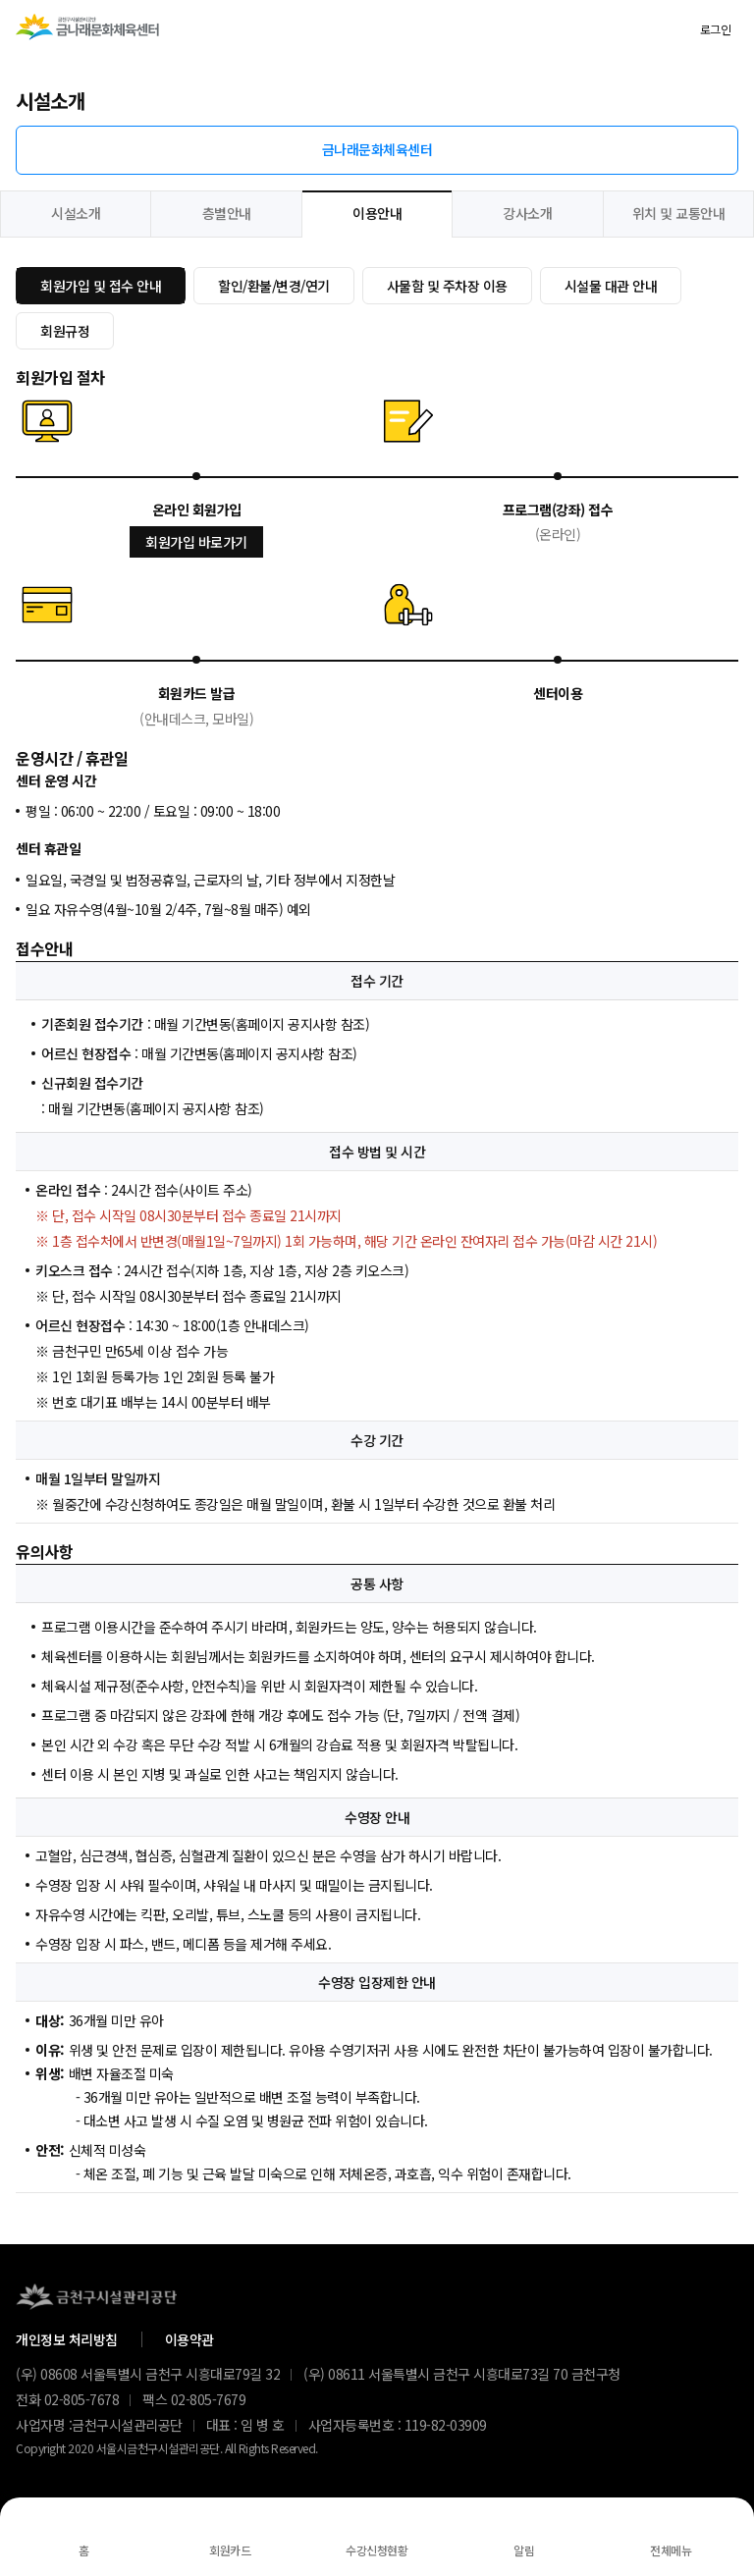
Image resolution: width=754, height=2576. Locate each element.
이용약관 (189, 2339)
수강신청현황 (376, 2550)
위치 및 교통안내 (679, 213)
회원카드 (229, 2550)
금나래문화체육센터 (377, 149)
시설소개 (75, 213)
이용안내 (377, 213)
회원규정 (64, 331)
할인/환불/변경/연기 (274, 285)
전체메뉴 (670, 2550)
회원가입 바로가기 (196, 542)
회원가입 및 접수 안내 (100, 285)
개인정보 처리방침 (67, 2339)
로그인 (715, 29)
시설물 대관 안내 (611, 285)
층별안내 (226, 213)
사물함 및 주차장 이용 (447, 285)
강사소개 (527, 213)
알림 (523, 2550)
